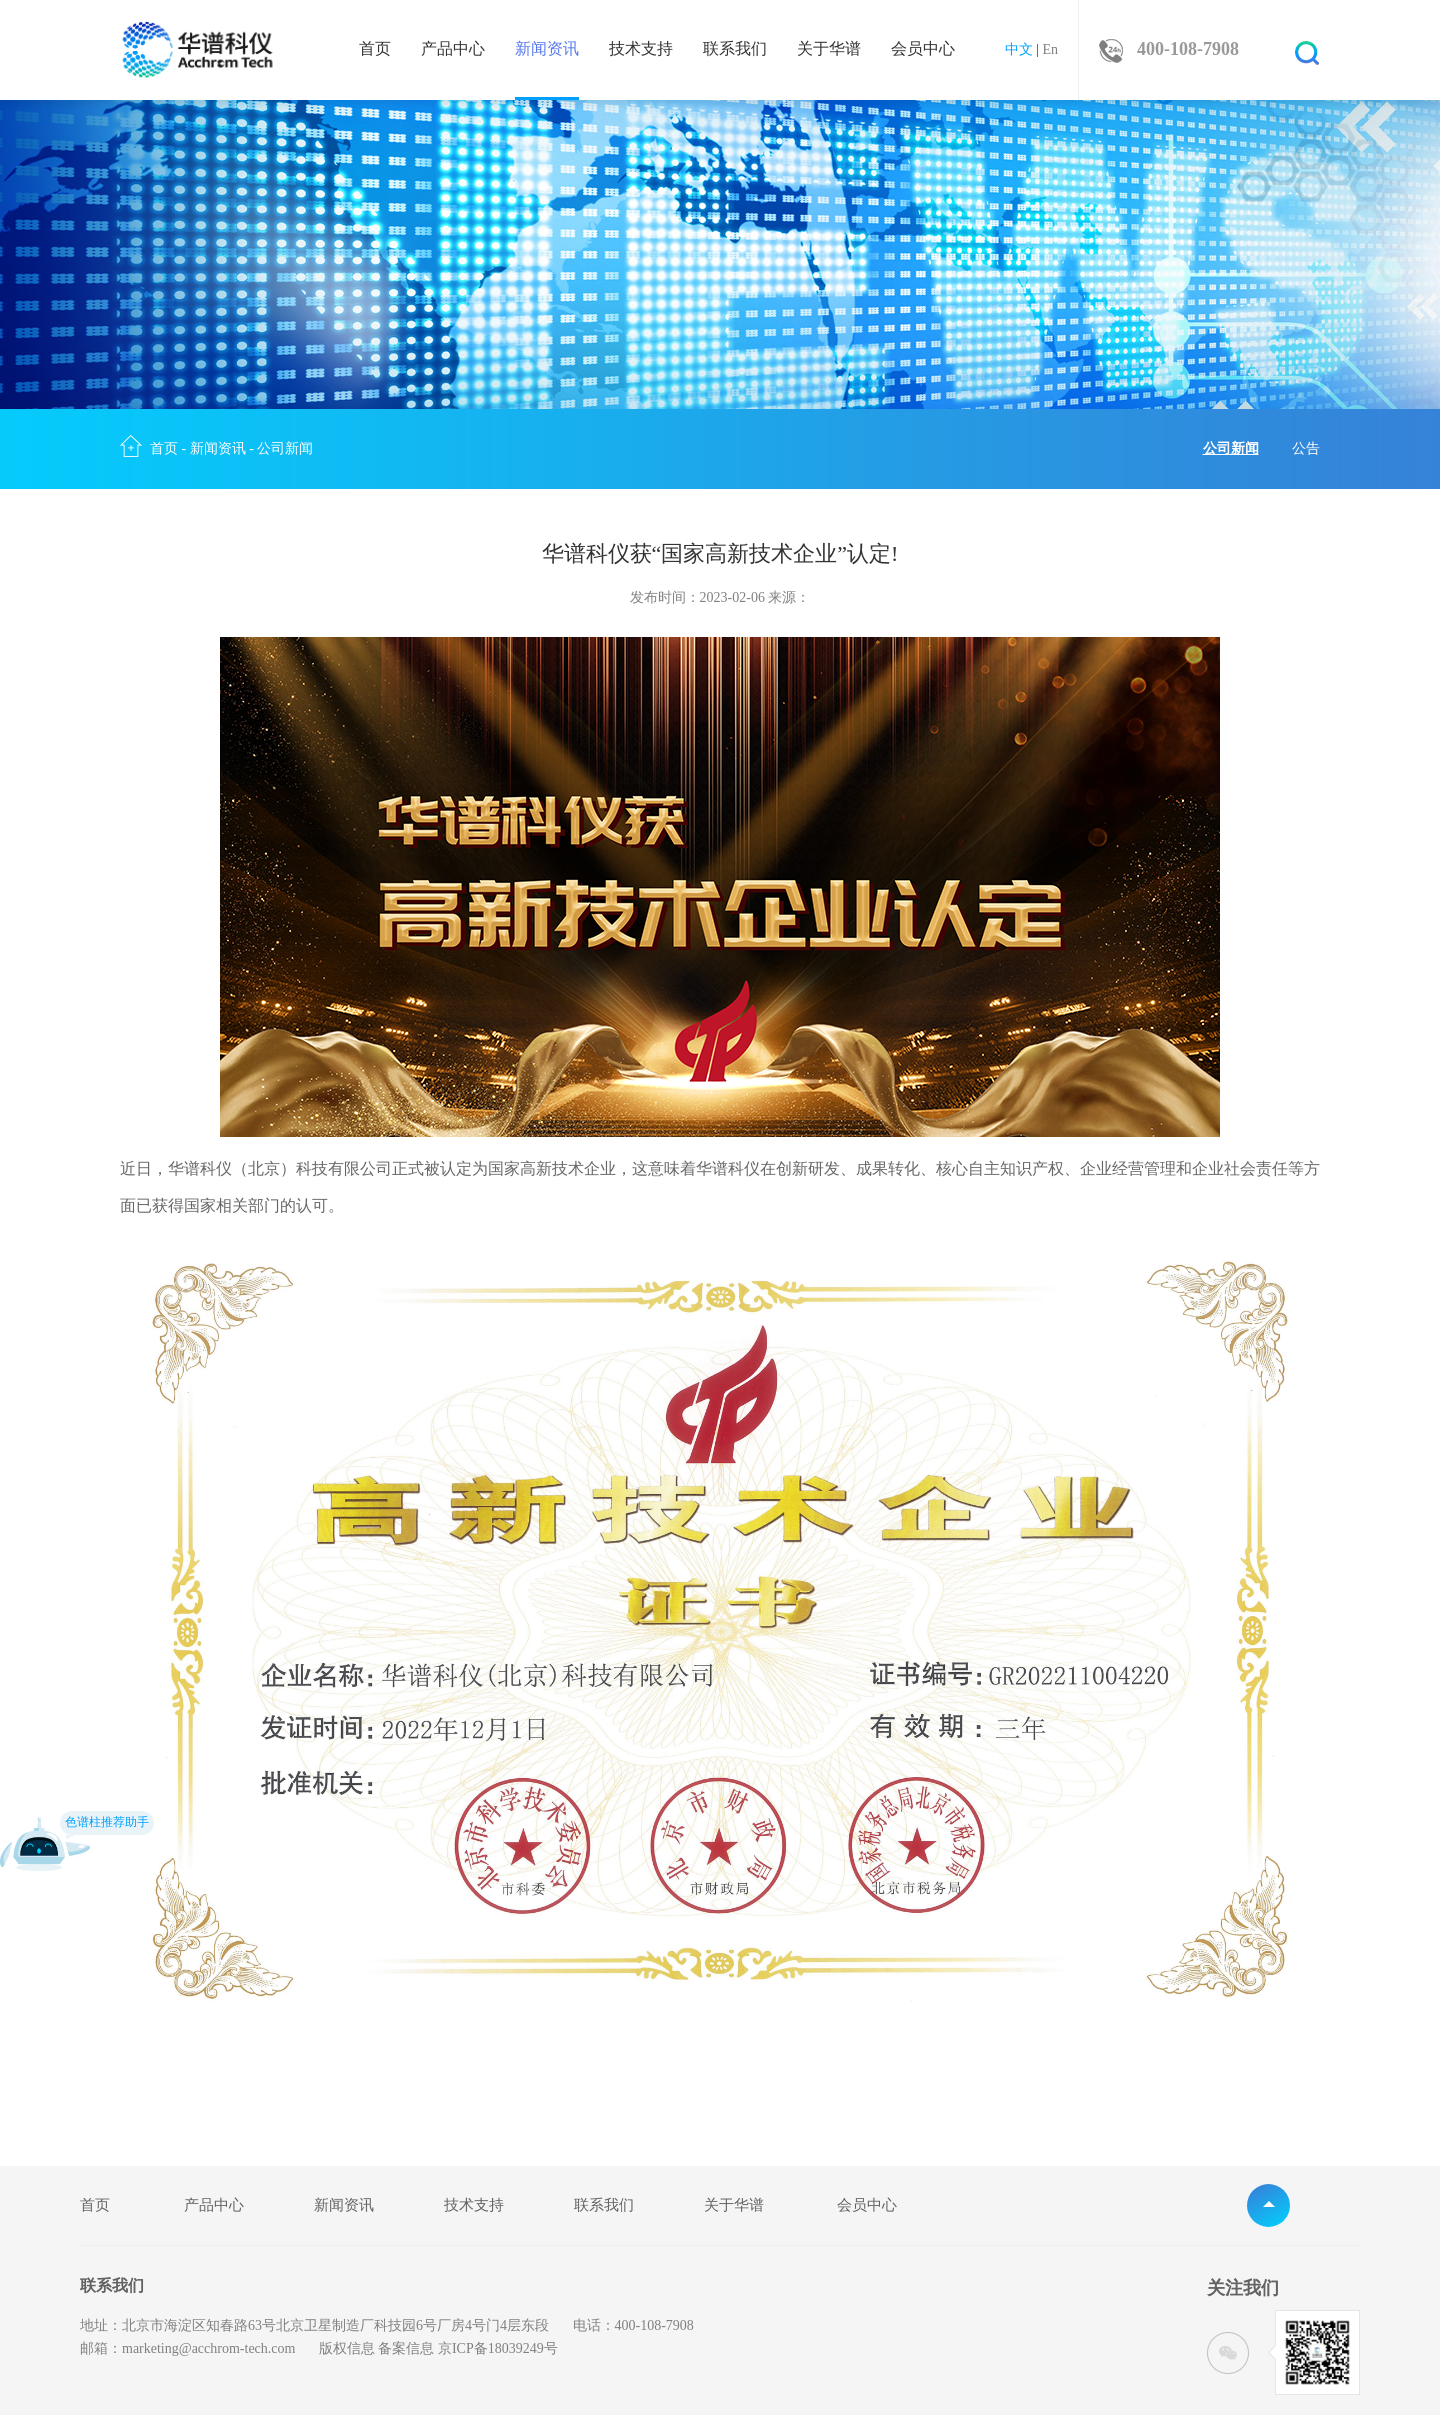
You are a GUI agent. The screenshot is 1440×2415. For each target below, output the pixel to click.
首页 (375, 49)
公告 (1306, 448)
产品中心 (453, 49)
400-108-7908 (1188, 49)
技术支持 (641, 49)
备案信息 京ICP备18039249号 (467, 2348)
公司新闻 (285, 448)
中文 (1019, 49)
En (1050, 49)
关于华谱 (829, 49)
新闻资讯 (547, 70)
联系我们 (735, 49)
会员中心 (923, 49)
